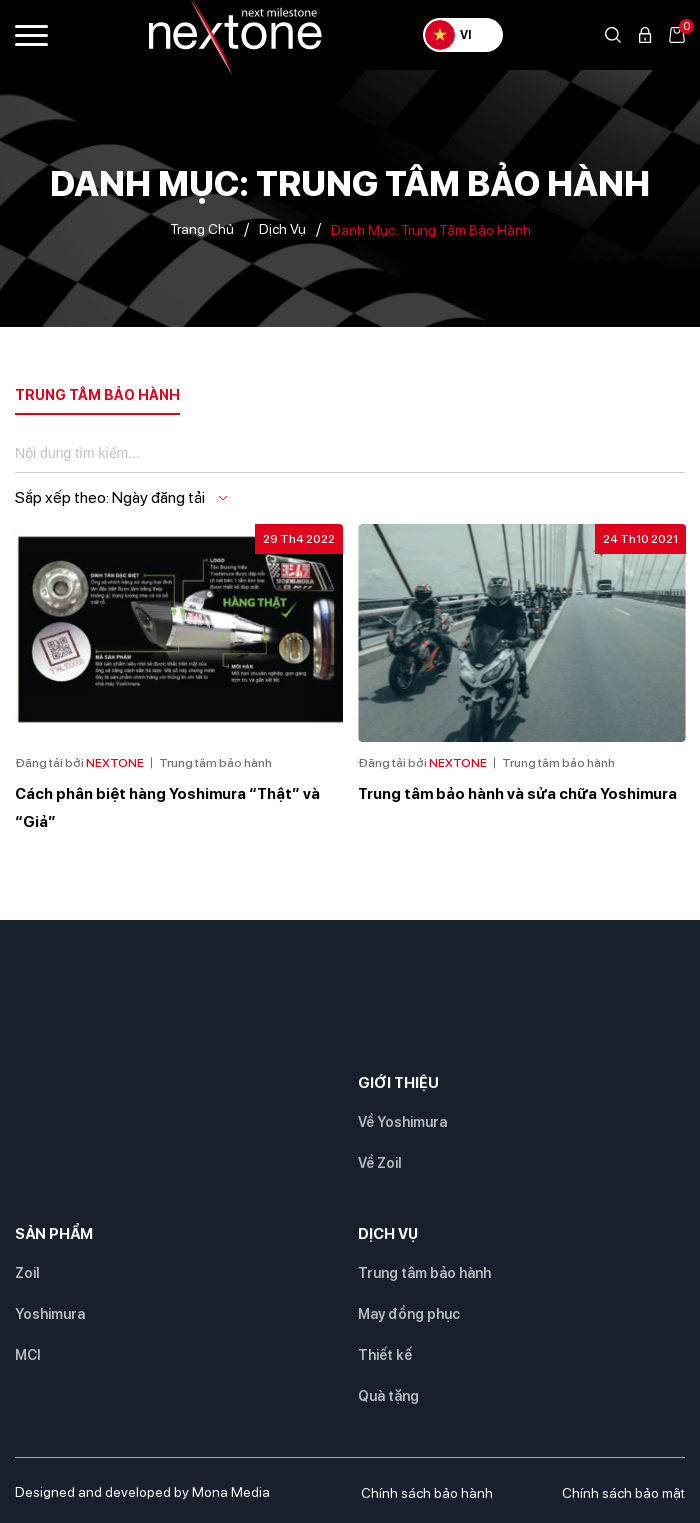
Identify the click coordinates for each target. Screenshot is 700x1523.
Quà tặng (388, 1396)
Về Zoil (379, 1163)
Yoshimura (50, 1314)
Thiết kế (385, 1355)
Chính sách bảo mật (623, 1493)
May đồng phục (409, 1314)
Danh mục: (431, 230)
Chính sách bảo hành (427, 1493)
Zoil (27, 1273)
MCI (28, 1355)
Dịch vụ (282, 229)
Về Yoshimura (402, 1122)
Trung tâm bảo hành (424, 1273)
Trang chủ (202, 229)
